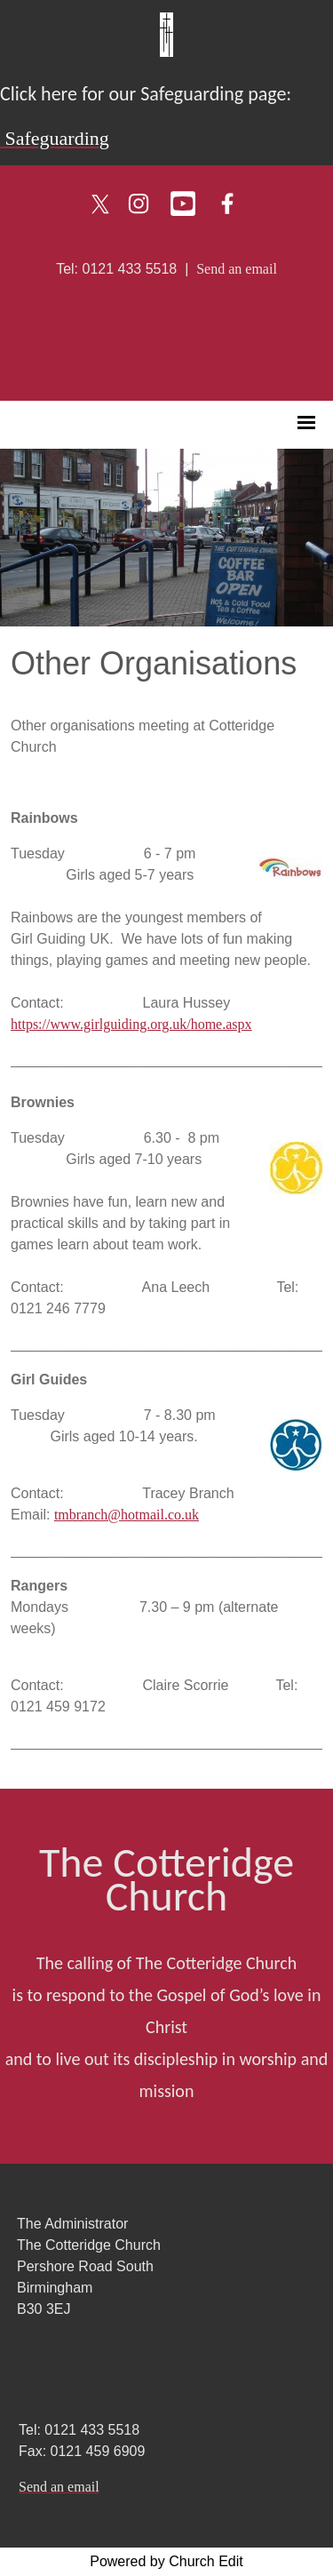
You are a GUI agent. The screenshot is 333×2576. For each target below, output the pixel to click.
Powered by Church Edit (166, 2561)
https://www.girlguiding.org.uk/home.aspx (131, 1024)
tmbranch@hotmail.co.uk (126, 1514)
